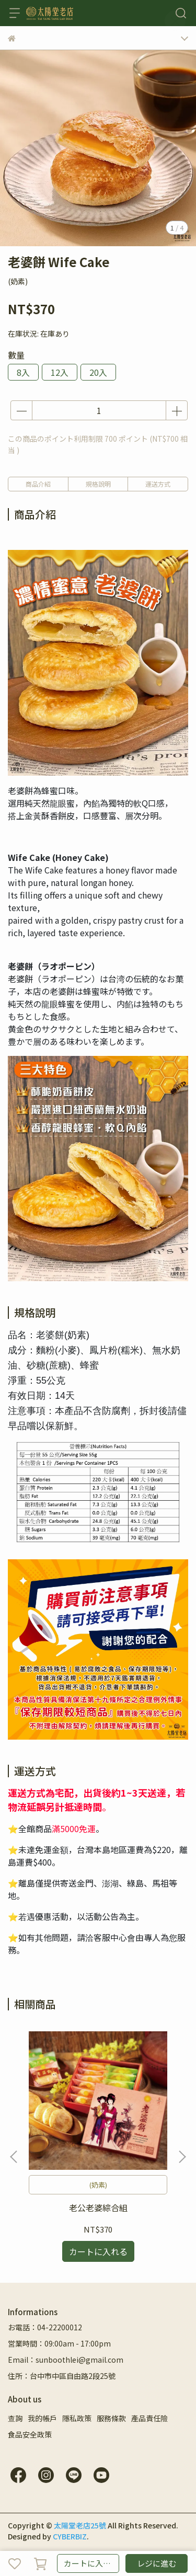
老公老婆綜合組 (98, 2207)
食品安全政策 (30, 2434)
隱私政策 (76, 2418)
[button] (182, 2156)
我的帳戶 (42, 2418)
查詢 (15, 2418)
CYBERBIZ (70, 2536)
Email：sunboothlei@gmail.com (65, 2359)
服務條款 (111, 2418)
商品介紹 (38, 483)
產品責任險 (149, 2418)
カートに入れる (91, 2563)
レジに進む (156, 2563)
